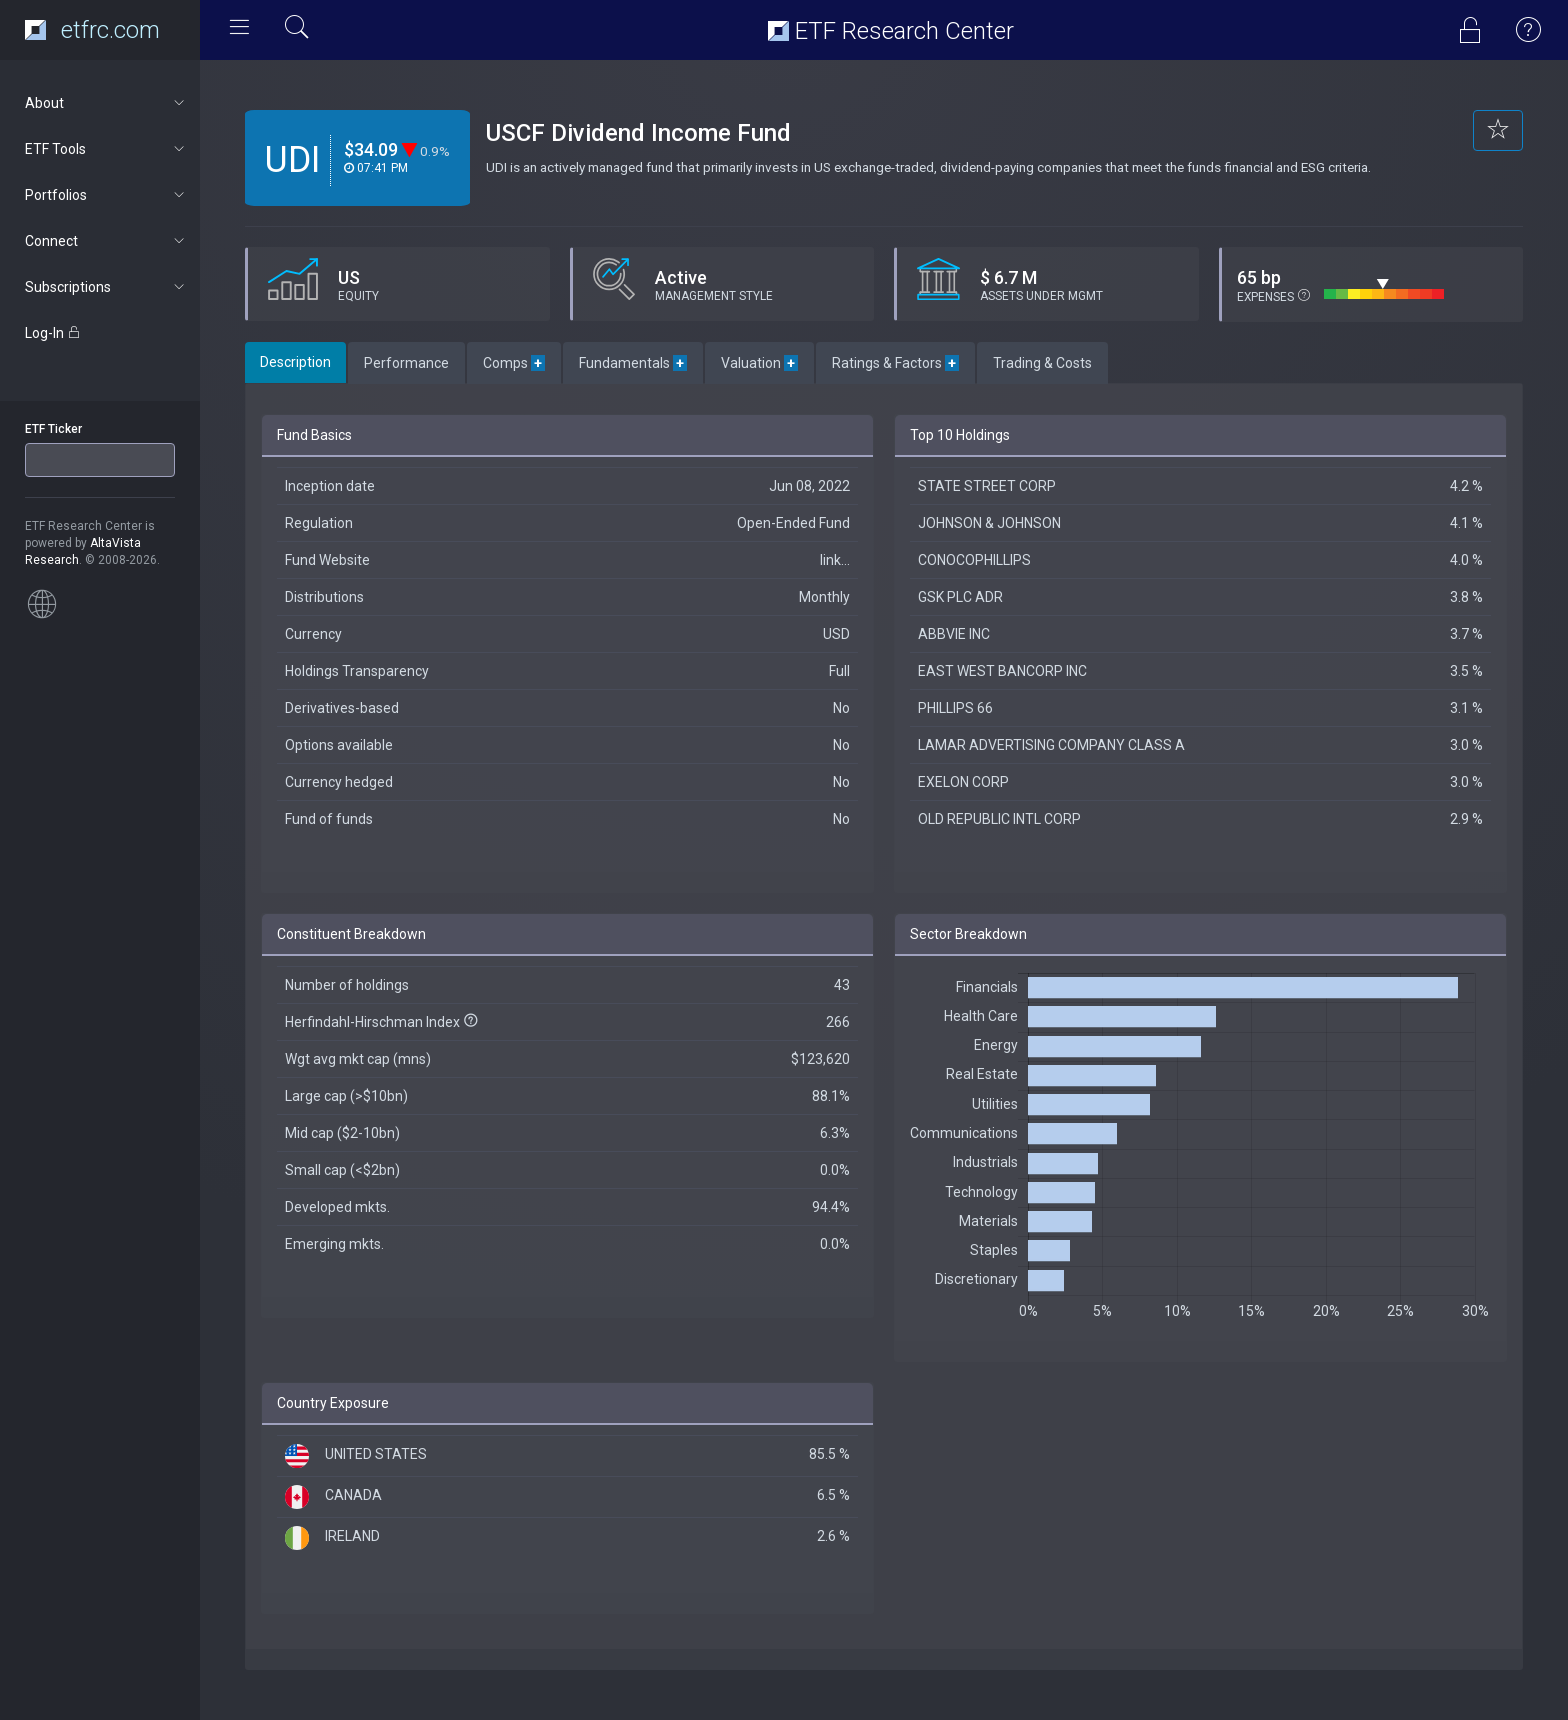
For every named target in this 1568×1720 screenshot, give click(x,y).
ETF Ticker (53, 429)
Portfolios (106, 195)
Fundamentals (633, 363)
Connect (106, 241)
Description (295, 362)
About (106, 103)
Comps (514, 363)
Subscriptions (106, 287)
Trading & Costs (1042, 363)
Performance (406, 363)
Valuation (759, 363)
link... (835, 560)
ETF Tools (106, 149)
